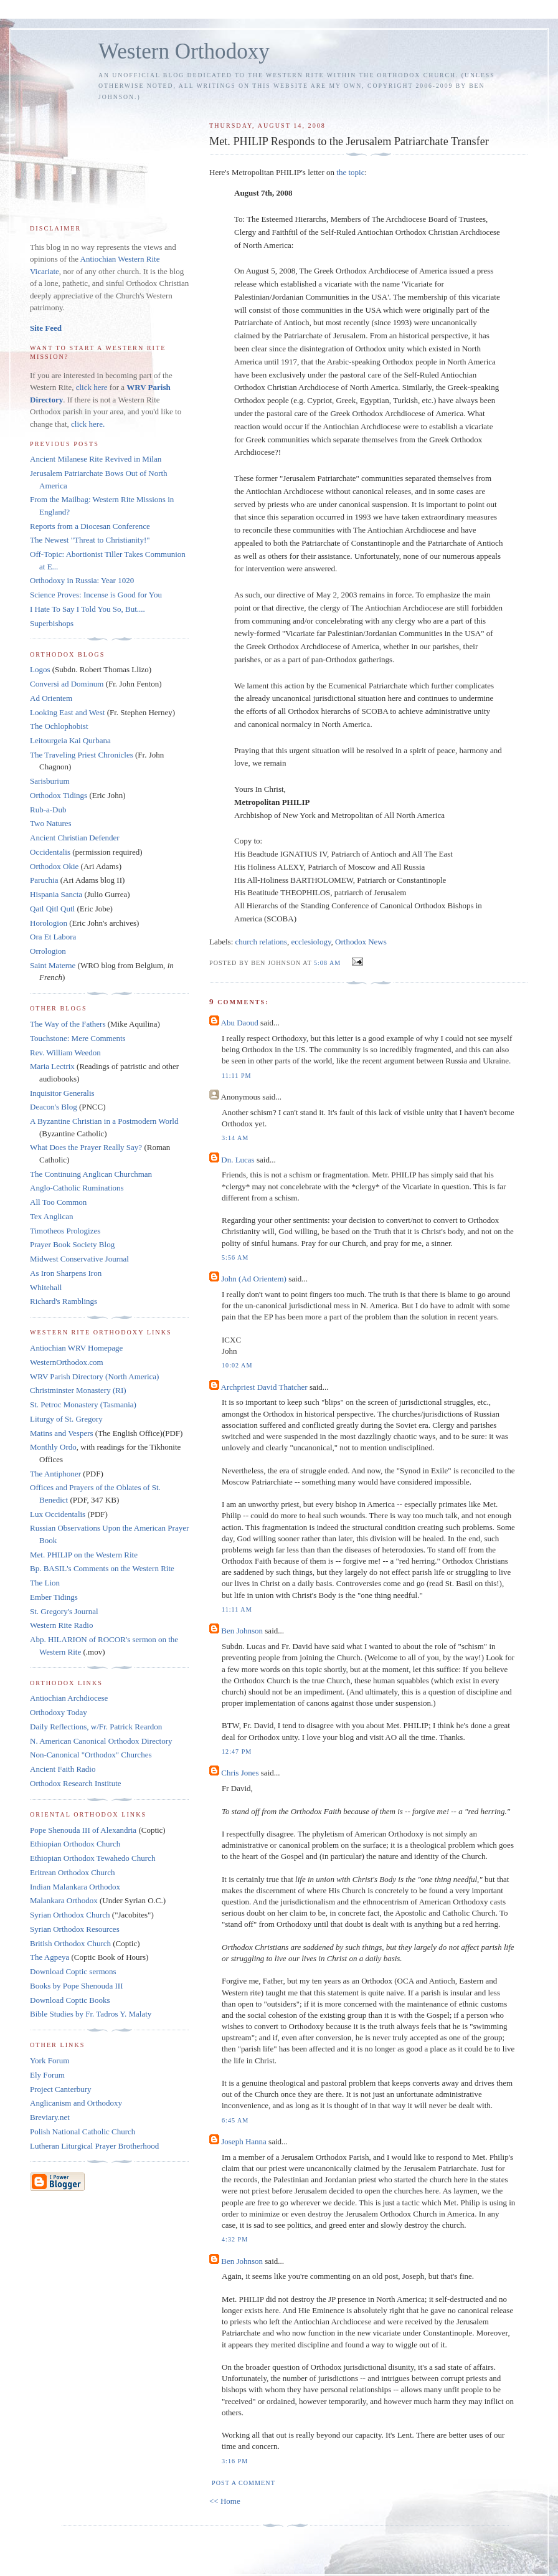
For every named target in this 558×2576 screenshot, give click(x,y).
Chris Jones (239, 1772)
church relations (261, 941)
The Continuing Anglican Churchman (91, 1174)
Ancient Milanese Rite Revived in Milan (95, 458)
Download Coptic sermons (73, 1971)
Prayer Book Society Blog (72, 1244)
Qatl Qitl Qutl (52, 908)
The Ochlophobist (59, 726)
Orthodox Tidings (58, 795)
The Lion (45, 1582)
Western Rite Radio (61, 1625)
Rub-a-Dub (48, 809)
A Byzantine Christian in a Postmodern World (104, 1121)
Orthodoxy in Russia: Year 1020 (82, 580)
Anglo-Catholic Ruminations (77, 1187)
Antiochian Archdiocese (69, 1698)
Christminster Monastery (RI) (78, 1390)
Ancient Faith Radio (62, 1769)
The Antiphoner (55, 1473)
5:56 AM (235, 1257)
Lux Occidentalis (57, 1514)
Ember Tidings (54, 1597)
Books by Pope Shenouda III (76, 1985)
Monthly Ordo (53, 1447)
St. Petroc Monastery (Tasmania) (83, 1404)
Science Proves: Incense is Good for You (96, 594)
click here (92, 387)
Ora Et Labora (53, 936)
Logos (40, 669)
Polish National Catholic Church (82, 2131)
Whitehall (46, 1287)
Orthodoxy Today (58, 1712)
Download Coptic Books (70, 2000)
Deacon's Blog (53, 1106)
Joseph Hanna (244, 2141)
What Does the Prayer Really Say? (86, 1147)
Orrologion (48, 951)
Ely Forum (47, 2074)
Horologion (48, 923)
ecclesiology (311, 941)
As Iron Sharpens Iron (66, 1273)
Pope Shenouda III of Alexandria (83, 1830)
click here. (88, 424)
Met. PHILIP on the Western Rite (84, 1554)
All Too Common (58, 1202)
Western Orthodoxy (184, 51)
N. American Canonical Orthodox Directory (101, 1741)
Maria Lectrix (52, 1066)
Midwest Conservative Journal (79, 1258)
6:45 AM (235, 2120)
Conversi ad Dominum (66, 683)
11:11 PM (237, 1075)
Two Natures (51, 823)
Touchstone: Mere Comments (78, 1038)
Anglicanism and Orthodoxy (76, 2103)
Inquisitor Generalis (62, 1093)
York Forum (49, 2060)
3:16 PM (235, 2461)
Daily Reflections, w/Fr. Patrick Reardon (96, 1726)
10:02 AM (237, 1365)
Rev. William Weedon (65, 1052)
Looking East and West (67, 712)
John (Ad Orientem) (253, 1278)
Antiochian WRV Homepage (76, 1347)
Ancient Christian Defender (75, 837)
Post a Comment (243, 2482)
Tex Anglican (51, 1216)
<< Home (224, 2501)
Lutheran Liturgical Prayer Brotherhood (94, 2146)
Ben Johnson (242, 1630)
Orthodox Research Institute (75, 1783)
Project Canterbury (61, 2089)
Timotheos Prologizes (65, 1230)
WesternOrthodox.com (66, 1362)
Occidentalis (50, 852)
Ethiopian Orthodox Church (75, 1843)
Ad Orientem (51, 698)
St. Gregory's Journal (64, 1611)
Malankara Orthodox (64, 1900)
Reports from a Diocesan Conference (90, 526)
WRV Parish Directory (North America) (94, 1376)
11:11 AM (237, 1609)
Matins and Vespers (61, 1433)
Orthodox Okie (54, 866)
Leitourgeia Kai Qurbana (70, 740)
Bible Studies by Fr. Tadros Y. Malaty (90, 2013)
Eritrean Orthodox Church (72, 1872)
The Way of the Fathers (67, 1024)
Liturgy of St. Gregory (66, 1418)
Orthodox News (361, 941)
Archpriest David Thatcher (264, 1387)
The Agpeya (49, 1957)
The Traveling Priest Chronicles (81, 754)
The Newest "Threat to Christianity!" (90, 539)
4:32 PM (235, 2239)
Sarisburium (50, 781)
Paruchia (44, 880)
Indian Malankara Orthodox (75, 1886)
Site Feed (46, 328)
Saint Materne (52, 965)
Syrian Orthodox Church (70, 1914)
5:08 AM (327, 962)
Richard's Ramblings (63, 1301)
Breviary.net (50, 2117)
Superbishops (51, 623)
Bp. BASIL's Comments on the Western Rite (102, 1568)
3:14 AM (235, 1137)
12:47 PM (237, 1751)
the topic (350, 172)
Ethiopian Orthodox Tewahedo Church (92, 1858)
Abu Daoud (239, 1022)
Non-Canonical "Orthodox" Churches (90, 1754)
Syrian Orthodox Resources (75, 1929)
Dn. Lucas (237, 1159)
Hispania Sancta (56, 894)
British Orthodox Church (70, 1943)
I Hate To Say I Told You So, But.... (87, 609)
